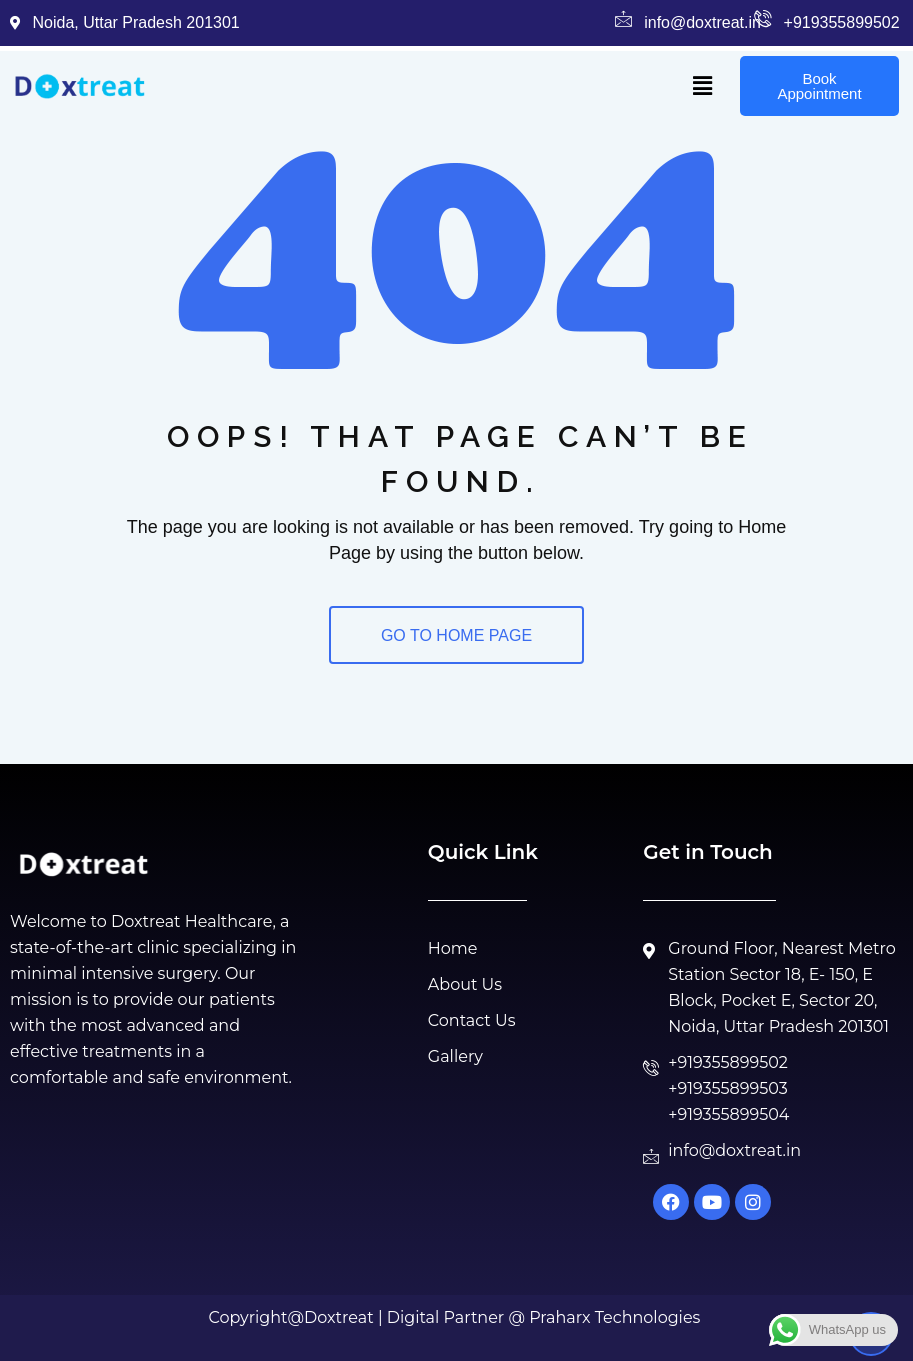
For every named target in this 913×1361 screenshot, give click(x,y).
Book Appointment (819, 86)
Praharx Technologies (615, 1317)
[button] (703, 86)
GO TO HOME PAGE (456, 635)
